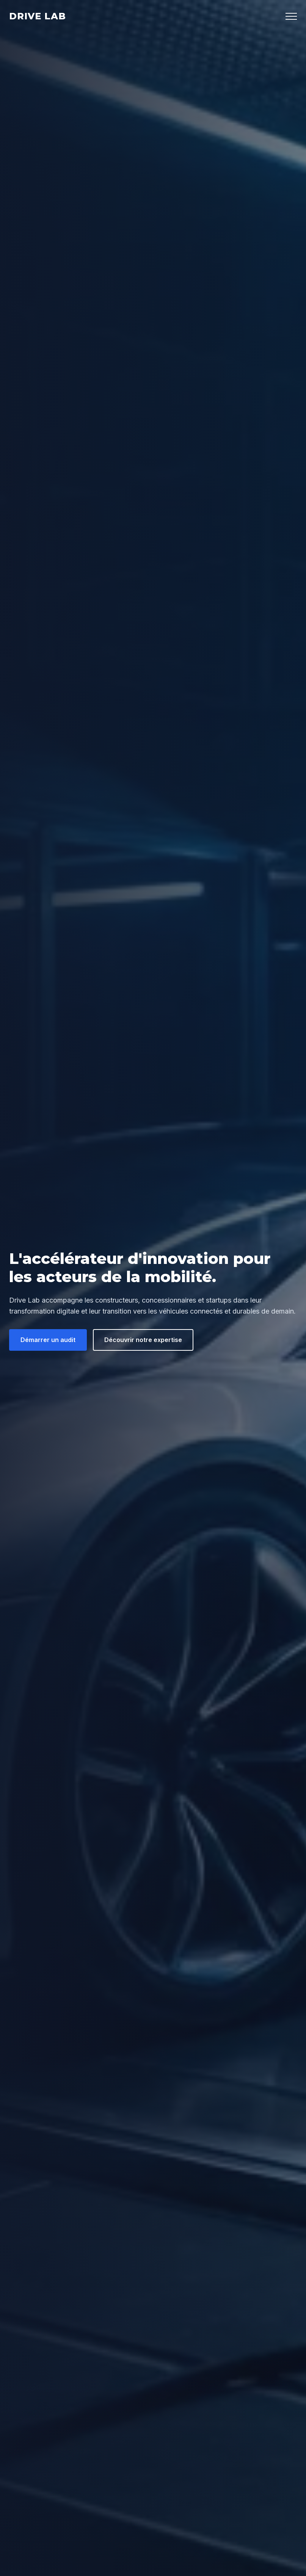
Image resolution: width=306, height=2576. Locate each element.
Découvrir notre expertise (143, 1340)
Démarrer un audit (47, 1340)
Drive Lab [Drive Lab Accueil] (37, 16)
